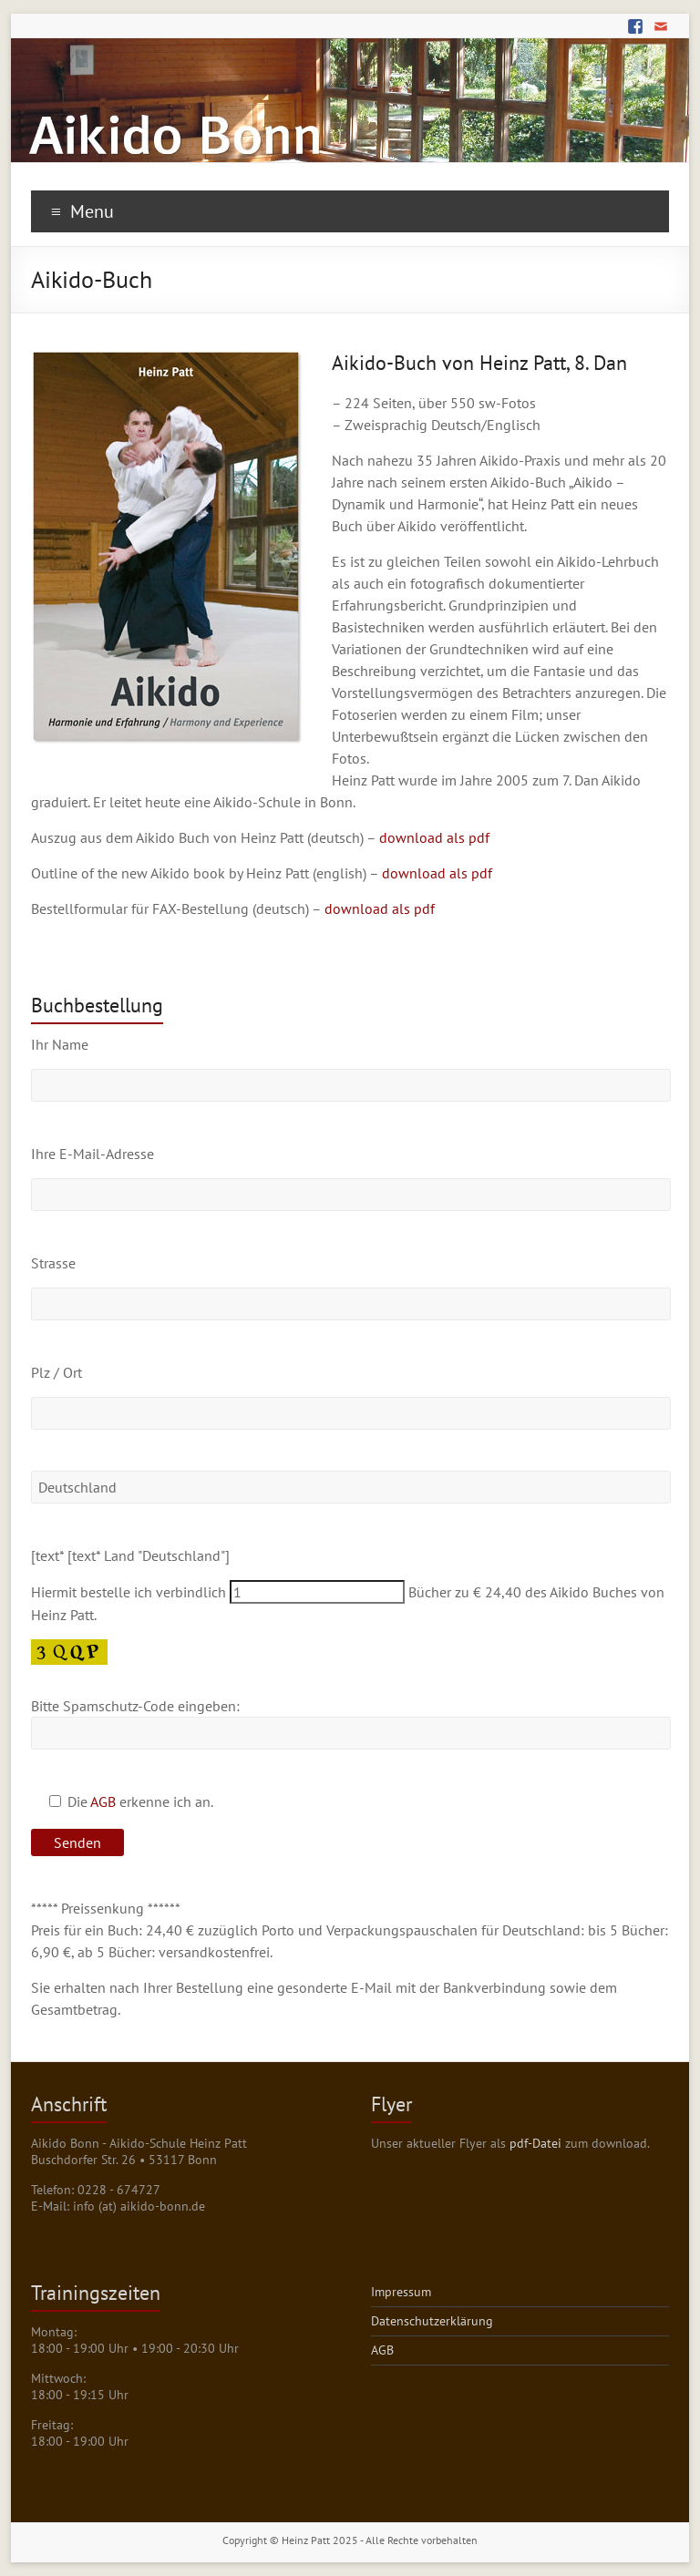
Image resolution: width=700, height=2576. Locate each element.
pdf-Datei (535, 2143)
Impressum (401, 2292)
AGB (103, 1801)
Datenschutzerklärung (432, 2321)
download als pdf (434, 837)
